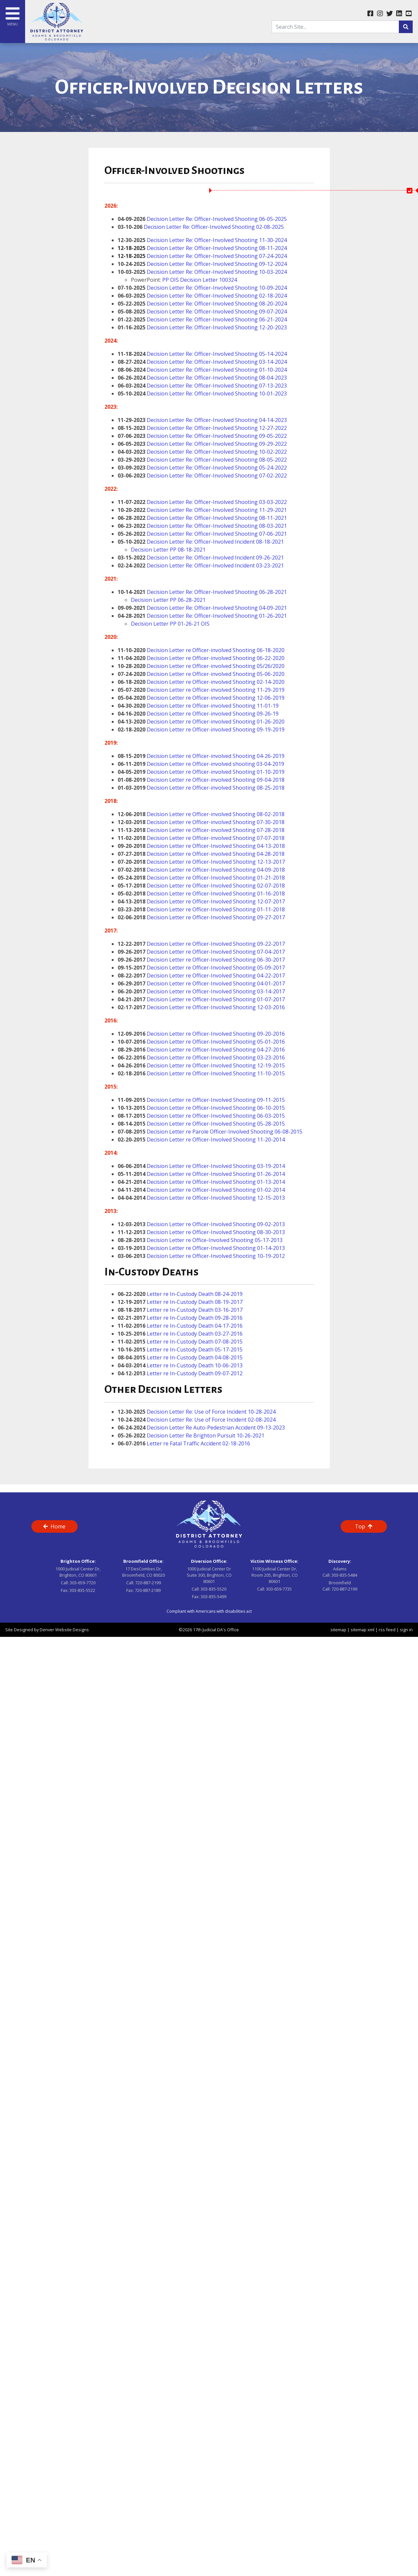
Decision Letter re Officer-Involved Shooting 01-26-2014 (216, 1174)
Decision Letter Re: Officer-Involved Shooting (203, 385)
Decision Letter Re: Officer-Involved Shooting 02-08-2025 (214, 226)
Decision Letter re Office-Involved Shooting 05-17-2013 (215, 1240)
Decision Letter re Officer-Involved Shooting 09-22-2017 (216, 943)
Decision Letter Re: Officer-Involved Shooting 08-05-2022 (217, 459)
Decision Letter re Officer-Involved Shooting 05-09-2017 (216, 967)
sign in (406, 1630)
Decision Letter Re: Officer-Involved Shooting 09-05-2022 (217, 435)
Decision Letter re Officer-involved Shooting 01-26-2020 (215, 721)
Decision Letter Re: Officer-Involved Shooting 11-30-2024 (217, 240)
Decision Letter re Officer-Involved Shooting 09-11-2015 (216, 1099)
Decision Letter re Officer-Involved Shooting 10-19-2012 (216, 1256)
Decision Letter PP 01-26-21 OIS (170, 623)
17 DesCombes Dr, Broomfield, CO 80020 (143, 1572)
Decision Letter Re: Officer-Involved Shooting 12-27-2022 (217, 428)
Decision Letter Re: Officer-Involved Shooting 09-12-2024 (217, 264)
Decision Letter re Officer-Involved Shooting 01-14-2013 (216, 1248)
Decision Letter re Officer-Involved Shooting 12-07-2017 (216, 901)
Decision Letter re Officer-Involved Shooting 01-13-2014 (216, 1181)
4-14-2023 (274, 420)
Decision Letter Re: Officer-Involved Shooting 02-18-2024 (217, 295)
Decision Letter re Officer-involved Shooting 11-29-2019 (216, 689)
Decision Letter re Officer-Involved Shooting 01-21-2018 (216, 877)
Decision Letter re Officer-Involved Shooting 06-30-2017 (216, 959)
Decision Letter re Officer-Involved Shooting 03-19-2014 (216, 1166)
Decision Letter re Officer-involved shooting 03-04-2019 (215, 764)
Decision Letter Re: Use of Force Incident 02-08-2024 (211, 1419)
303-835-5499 (213, 1597)
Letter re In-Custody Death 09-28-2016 (195, 1317)
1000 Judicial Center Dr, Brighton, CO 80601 (78, 1572)
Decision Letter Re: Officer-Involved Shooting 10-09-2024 (217, 287)
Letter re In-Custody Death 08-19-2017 (195, 1302)
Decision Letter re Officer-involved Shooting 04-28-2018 (216, 853)
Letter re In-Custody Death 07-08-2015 (195, 1341)
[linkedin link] (399, 14)
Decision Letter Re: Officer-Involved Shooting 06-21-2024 (217, 319)
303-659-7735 (279, 1589)
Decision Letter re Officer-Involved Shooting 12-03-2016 (216, 1007)
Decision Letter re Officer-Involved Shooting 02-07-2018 (216, 885)
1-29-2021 (274, 510)
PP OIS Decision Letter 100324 (199, 279)
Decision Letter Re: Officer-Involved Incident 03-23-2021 (215, 565)
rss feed (387, 1630)
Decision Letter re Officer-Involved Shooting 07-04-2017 (216, 951)
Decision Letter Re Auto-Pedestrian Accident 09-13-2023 (216, 1427)
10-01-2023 (273, 393)
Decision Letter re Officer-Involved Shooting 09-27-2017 (216, 917)
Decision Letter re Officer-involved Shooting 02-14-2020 (216, 682)
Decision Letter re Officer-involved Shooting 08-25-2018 (216, 787)
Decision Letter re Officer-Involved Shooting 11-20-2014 (216, 1139)
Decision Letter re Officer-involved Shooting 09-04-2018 (216, 779)
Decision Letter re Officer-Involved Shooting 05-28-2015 (216, 1123)
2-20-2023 (274, 327)
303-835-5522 (82, 1590)
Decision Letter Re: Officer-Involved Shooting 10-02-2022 (217, 451)
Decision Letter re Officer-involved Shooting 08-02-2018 (216, 814)
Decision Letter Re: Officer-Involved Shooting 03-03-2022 (217, 502)
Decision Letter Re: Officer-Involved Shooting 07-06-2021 (217, 533)
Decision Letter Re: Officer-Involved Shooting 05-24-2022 (217, 467)
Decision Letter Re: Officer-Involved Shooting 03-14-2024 (217, 361)
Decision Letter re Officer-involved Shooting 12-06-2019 (216, 697)
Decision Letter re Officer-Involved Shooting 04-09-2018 (216, 869)
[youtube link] (408, 14)
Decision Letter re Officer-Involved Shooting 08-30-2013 (216, 1232)
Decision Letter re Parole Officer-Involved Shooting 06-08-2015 (224, 1131)
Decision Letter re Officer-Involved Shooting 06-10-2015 (216, 1107)
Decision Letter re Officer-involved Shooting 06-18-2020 (216, 650)
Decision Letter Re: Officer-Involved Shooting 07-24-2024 (202, 256)
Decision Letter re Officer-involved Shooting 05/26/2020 (216, 666)
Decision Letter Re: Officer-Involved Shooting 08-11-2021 (217, 517)
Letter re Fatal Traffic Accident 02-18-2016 (198, 1443)
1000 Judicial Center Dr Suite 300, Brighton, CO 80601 (209, 1575)
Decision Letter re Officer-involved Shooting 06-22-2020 (216, 658)
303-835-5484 (344, 1575)
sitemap (338, 1630)
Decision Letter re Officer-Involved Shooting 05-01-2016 (216, 1041)
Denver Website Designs (64, 1630)
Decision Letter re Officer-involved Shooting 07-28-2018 (216, 830)
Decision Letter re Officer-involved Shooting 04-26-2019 (216, 756)
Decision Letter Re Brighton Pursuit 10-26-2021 (205, 1435)
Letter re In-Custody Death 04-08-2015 (195, 1357)
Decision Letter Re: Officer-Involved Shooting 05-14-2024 (217, 353)
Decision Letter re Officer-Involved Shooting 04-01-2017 (216, 983)
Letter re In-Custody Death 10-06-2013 (195, 1365)
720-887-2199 (148, 1583)
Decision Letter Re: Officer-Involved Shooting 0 (204, 420)
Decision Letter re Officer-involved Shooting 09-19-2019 (216, 729)
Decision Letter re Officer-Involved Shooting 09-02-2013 (216, 1224)
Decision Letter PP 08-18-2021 (168, 549)
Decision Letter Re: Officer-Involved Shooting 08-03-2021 (217, 525)
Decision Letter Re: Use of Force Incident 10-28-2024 (211, 1411)
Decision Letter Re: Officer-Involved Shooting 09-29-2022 (217, 443)
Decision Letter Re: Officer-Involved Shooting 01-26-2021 (217, 615)
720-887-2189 (148, 1590)
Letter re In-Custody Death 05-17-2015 (195, 1349)
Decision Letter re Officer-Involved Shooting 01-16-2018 (216, 893)
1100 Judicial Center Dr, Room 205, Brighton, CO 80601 (274, 1575)
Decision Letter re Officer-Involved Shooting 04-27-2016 (216, 1049)
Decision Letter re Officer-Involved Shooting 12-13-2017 (216, 861)
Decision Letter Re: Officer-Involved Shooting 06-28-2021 (217, 592)
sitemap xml (362, 1630)
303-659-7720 (82, 1583)
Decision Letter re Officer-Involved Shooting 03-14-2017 (216, 991)
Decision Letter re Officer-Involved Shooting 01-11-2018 (216, 909)
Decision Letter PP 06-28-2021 (168, 599)
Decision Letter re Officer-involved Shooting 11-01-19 (213, 705)
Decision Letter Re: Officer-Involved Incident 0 (203, 557)
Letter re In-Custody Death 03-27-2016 (194, 1333)
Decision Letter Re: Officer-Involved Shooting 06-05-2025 (217, 219)
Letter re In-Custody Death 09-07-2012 (195, 1373)
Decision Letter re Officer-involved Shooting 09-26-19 (213, 713)
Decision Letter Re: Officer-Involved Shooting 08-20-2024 (217, 303)
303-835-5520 (213, 1589)
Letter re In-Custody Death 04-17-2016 (195, 1325)
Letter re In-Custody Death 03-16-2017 (195, 1309)
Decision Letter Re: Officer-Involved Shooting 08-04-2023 (217, 377)
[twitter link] (389, 14)
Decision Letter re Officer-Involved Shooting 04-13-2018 (216, 846)
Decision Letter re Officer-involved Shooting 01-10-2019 (215, 771)
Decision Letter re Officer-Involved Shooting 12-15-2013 (215, 1197)
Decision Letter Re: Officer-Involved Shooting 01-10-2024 (217, 369)
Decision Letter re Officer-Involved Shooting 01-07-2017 (215, 999)
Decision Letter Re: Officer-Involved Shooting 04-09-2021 (217, 607)
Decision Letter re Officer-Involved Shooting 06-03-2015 (216, 1115)
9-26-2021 (271, 557)
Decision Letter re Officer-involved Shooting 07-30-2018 (215, 822)
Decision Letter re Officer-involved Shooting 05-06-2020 (216, 674)
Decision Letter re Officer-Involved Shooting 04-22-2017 (216, 975)
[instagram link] (380, 14)
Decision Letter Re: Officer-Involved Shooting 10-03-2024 (217, 271)
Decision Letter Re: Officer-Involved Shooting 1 (204, 327)
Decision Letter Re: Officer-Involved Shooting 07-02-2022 (217, 475)
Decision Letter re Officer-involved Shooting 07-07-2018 (216, 838)
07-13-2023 (273, 385)
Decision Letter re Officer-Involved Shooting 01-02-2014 (215, 1189)
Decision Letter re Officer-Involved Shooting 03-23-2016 (216, 1057)
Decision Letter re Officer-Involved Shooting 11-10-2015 (216, 1073)
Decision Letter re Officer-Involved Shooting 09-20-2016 (215, 1033)
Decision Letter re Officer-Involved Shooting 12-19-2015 (216, 1065)
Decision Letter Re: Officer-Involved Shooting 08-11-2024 (202, 248)
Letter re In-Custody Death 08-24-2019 (195, 1294)
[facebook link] (370, 14)
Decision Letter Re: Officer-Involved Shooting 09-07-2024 (217, 311)
